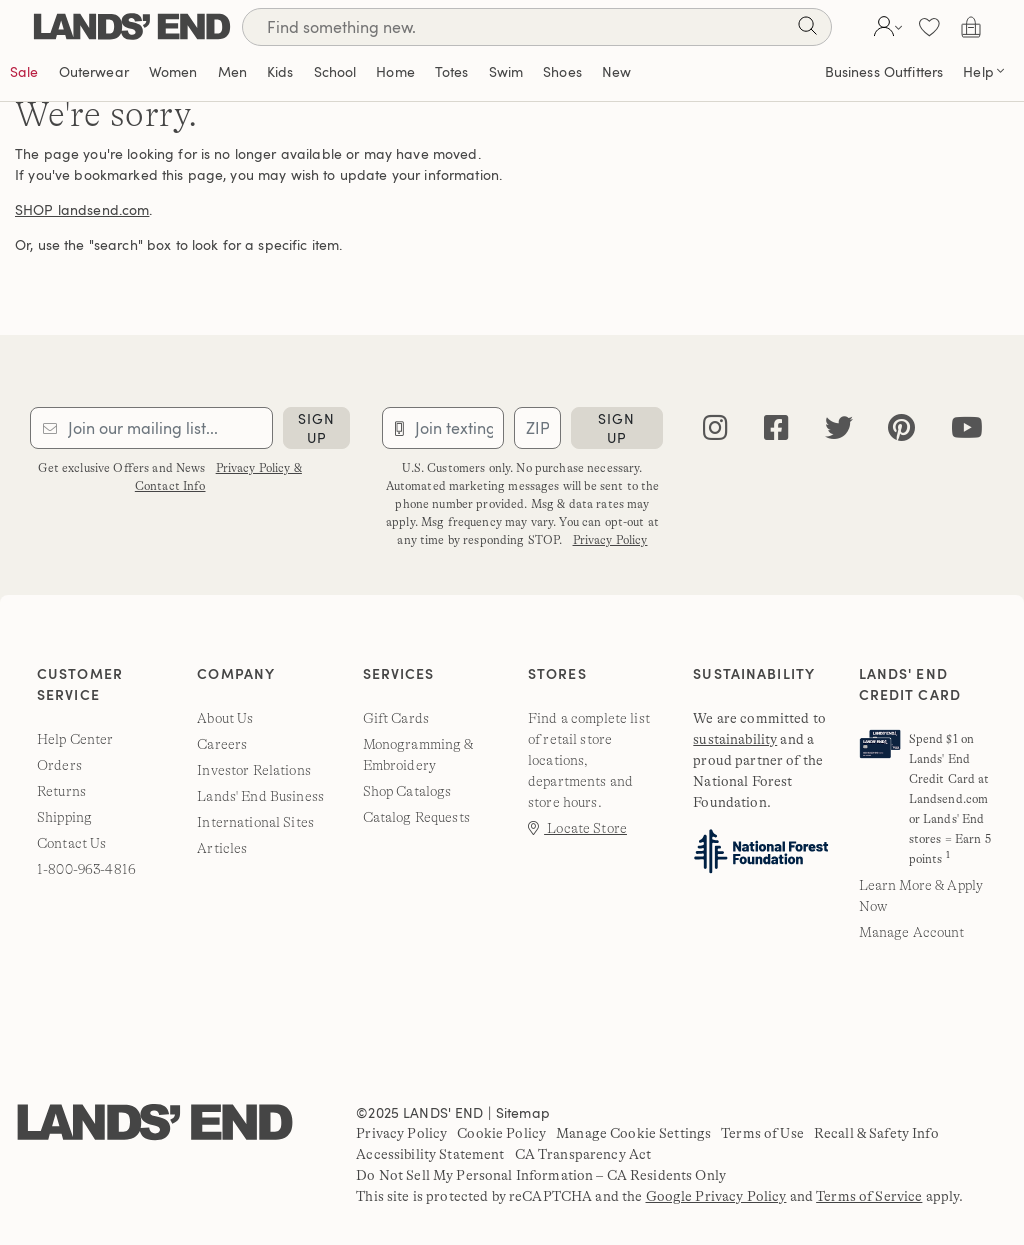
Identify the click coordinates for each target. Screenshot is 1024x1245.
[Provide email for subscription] (151, 428)
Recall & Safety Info (876, 1133)
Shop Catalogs (407, 791)
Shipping (64, 817)
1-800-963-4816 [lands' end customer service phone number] (86, 869)
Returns (61, 791)
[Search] (537, 27)
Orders (59, 765)
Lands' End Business (260, 796)
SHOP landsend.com (82, 209)
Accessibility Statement (430, 1154)
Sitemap (523, 1112)
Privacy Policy (610, 540)
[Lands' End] (132, 26)
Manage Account (912, 932)
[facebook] (776, 428)
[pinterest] (901, 428)
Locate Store (577, 828)
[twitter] (839, 428)
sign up (316, 428)
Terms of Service (869, 1196)
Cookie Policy (501, 1133)
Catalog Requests (416, 817)
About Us (225, 718)
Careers (222, 744)
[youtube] (967, 428)
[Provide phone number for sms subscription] (443, 428)
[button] (885, 27)
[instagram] (715, 428)
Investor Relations (254, 770)
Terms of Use (762, 1133)
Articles (222, 848)
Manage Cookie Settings (633, 1133)
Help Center (75, 739)
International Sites (255, 822)
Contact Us (71, 843)
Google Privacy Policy (716, 1196)
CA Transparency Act (583, 1154)
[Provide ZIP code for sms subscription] (537, 428)
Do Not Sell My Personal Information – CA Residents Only (541, 1175)
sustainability (735, 739)
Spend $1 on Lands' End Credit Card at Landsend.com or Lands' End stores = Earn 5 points (950, 799)
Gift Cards (396, 718)
